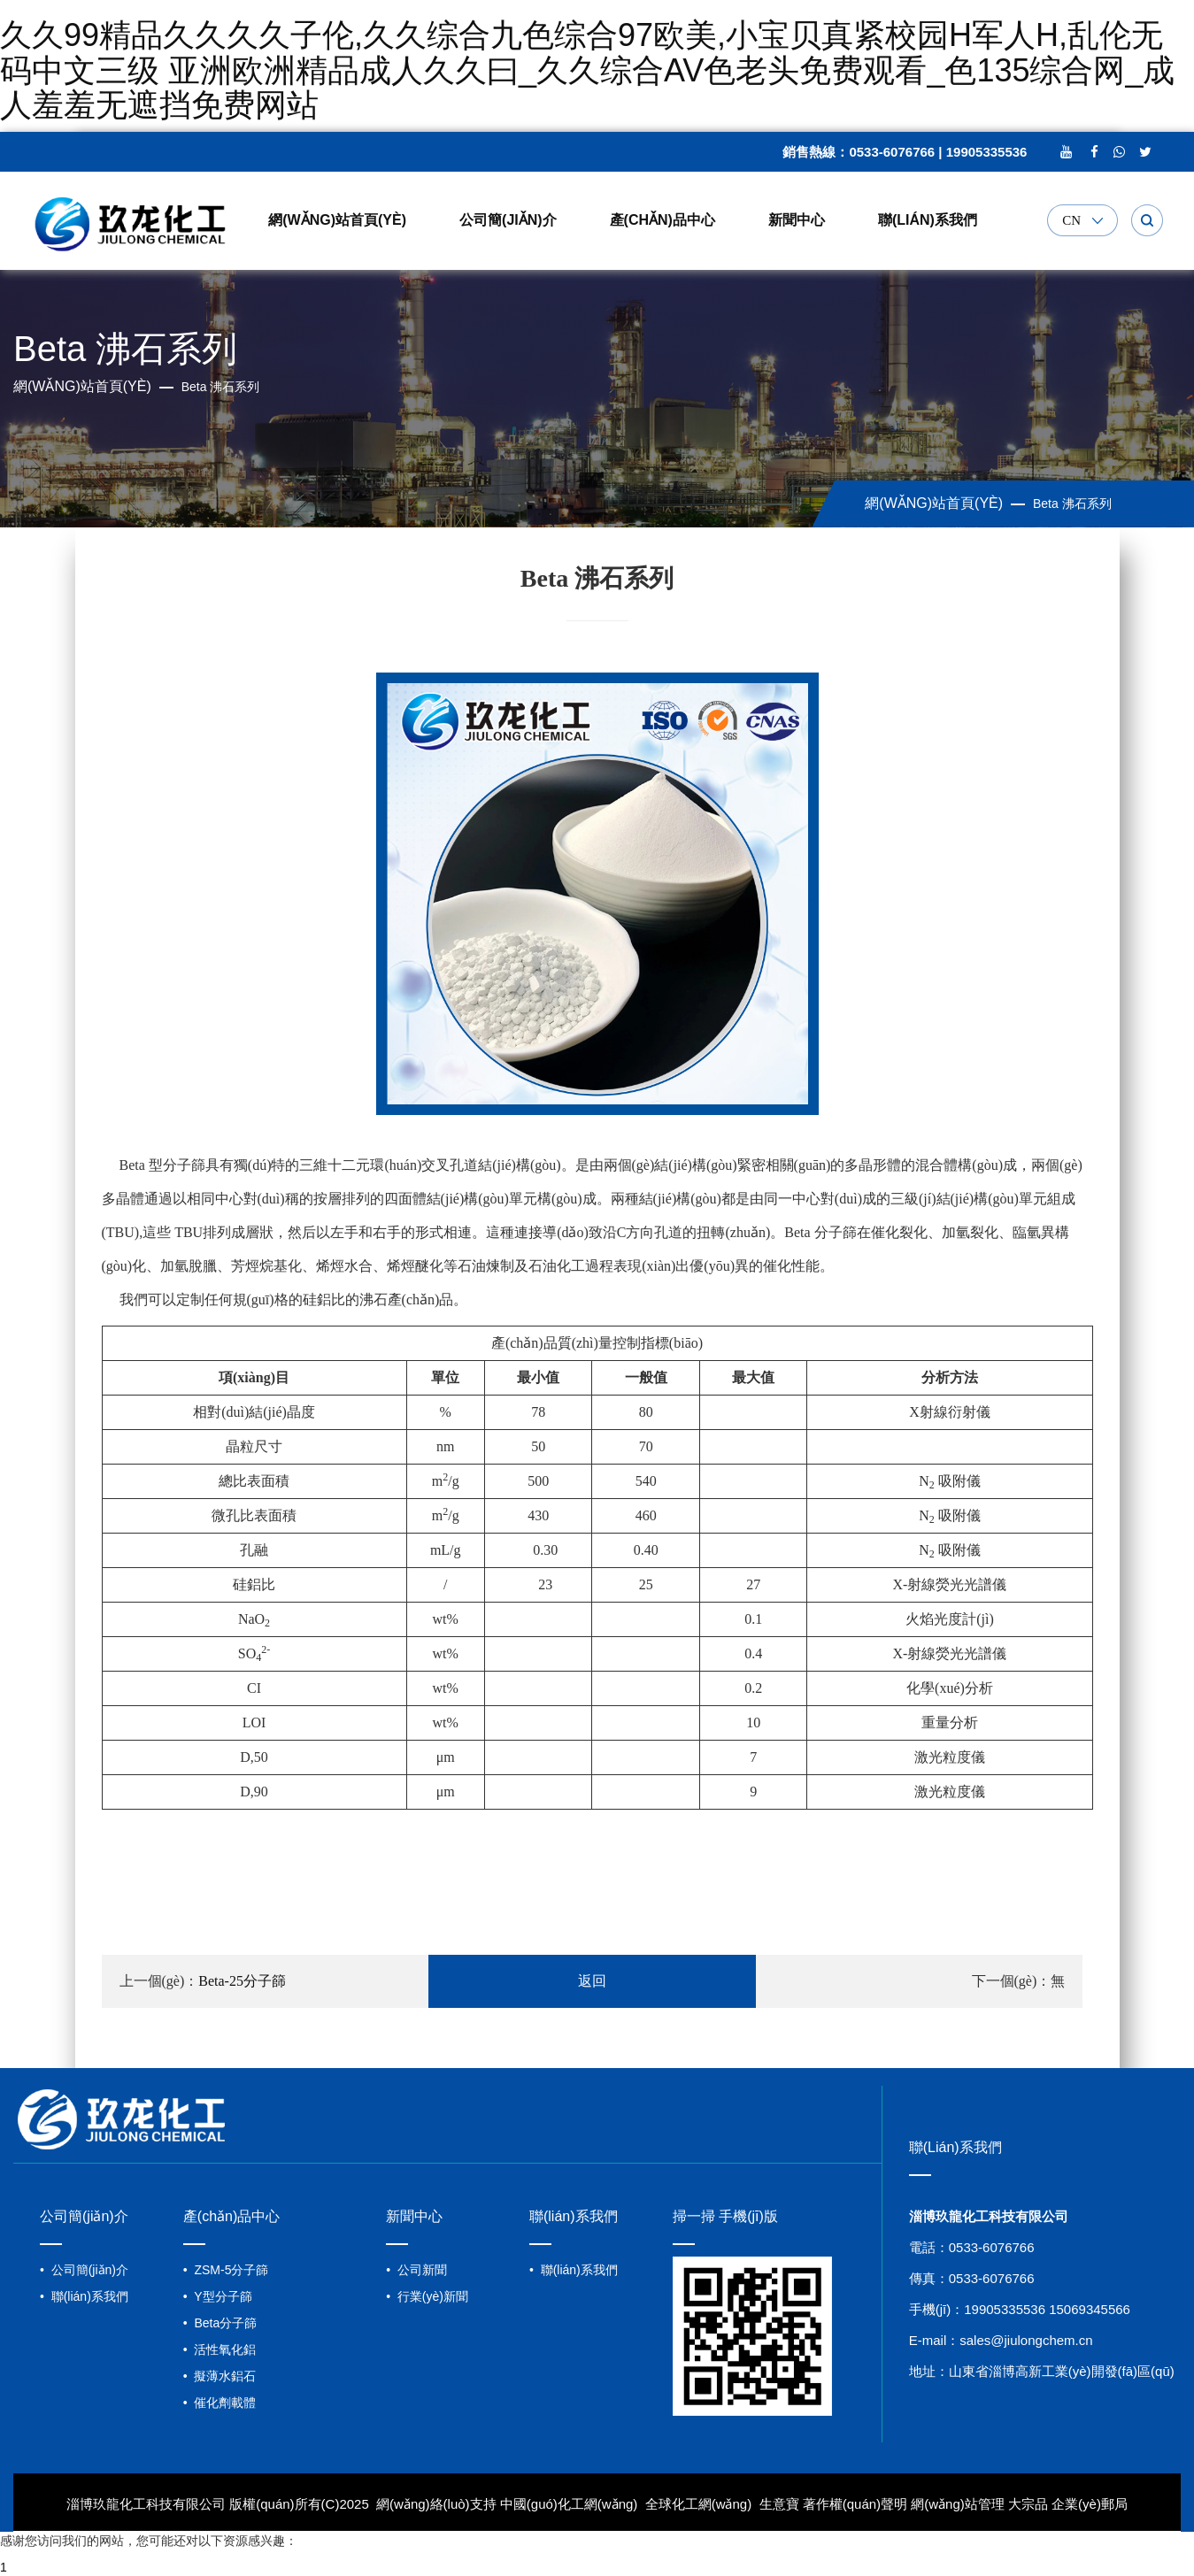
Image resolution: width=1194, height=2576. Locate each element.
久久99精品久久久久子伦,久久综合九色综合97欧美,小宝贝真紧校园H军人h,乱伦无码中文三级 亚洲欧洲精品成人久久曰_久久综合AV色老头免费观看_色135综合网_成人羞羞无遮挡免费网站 (587, 70)
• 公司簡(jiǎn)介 (84, 2270)
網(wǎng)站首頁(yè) (337, 219)
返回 (592, 1980)
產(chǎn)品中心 (662, 219)
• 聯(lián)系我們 (84, 2296)
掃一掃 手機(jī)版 (725, 2216)
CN (1071, 221)
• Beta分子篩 (220, 2323)
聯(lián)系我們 (927, 219)
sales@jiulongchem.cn (1025, 2340)
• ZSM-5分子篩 (226, 2270)
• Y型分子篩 (217, 2296)
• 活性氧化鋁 (220, 2349)
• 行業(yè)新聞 (427, 2296)
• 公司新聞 (416, 2270)
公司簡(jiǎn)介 (508, 219)
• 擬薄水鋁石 (220, 2376)
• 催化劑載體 (220, 2402)
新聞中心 (796, 219)
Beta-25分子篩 (242, 1980)
